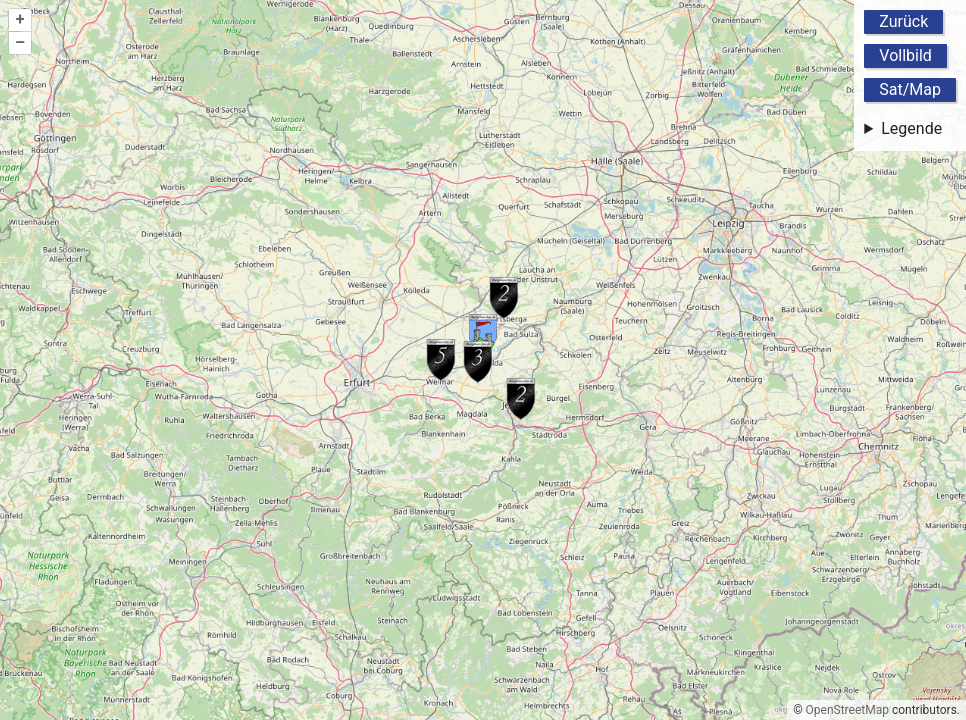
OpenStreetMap (847, 710)
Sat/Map (910, 89)
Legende (911, 128)
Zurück (903, 21)
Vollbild (905, 55)
